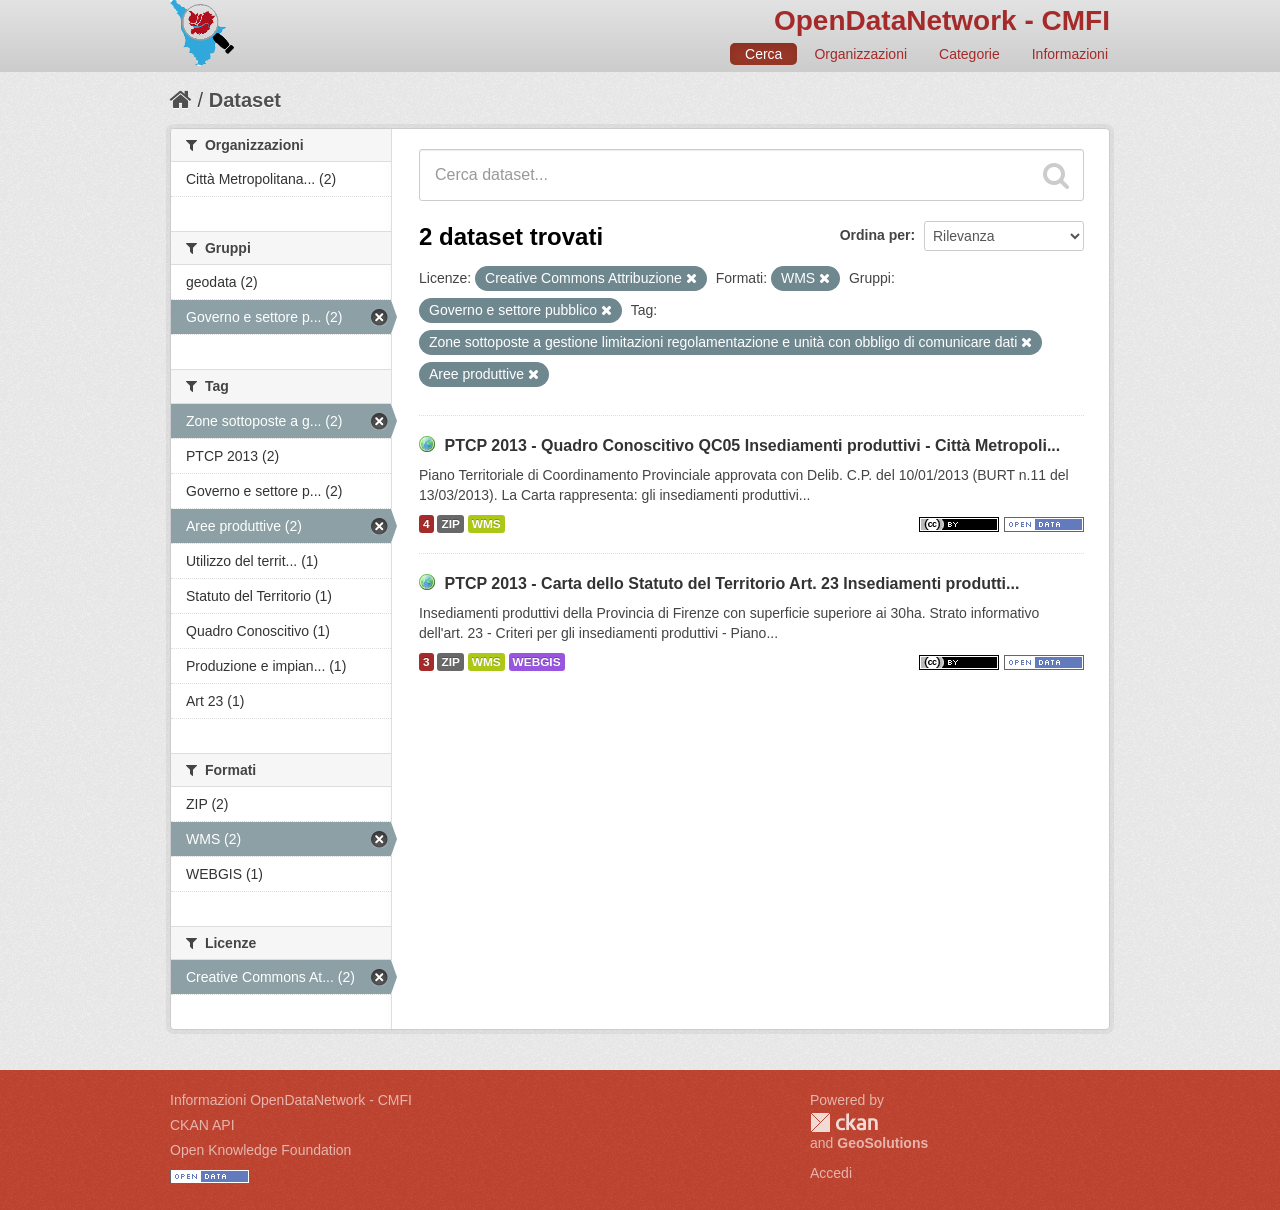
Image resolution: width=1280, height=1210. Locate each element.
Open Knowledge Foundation (260, 1150)
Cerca (763, 54)
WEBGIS (537, 662)
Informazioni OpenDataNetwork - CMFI (291, 1100)
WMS (486, 524)
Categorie (969, 54)
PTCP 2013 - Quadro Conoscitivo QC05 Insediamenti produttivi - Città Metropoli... (752, 445)
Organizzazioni (860, 54)
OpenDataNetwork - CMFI (942, 20)
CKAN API (202, 1125)
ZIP (450, 524)
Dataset (245, 100)
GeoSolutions (882, 1143)
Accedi (831, 1173)
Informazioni (1070, 54)
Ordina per (875, 235)
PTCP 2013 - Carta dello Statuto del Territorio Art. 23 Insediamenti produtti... (731, 583)
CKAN (844, 1122)
